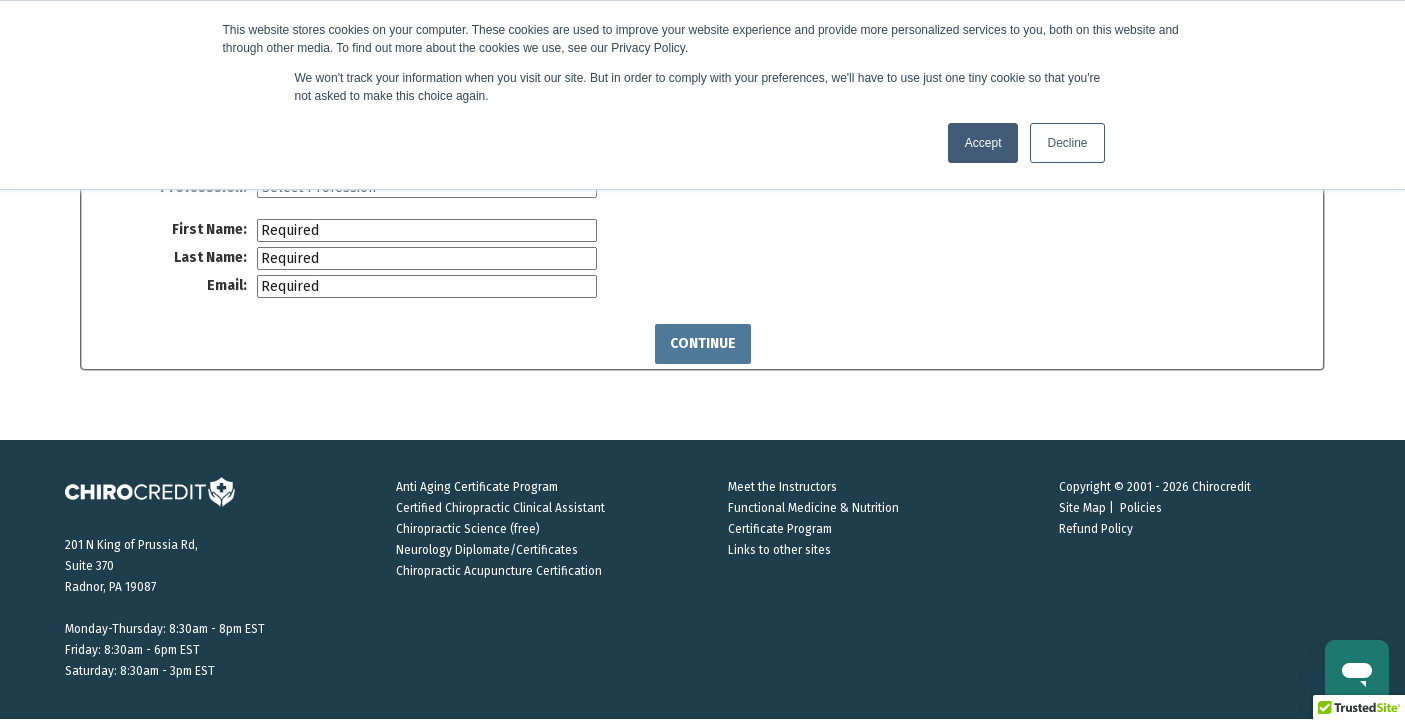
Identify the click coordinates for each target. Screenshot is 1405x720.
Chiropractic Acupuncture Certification (499, 571)
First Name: (209, 229)
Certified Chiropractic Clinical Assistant (500, 508)
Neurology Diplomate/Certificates (487, 550)
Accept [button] (983, 143)
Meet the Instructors (782, 487)
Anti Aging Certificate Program (477, 487)
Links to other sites (779, 550)
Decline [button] (1067, 143)
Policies (1141, 508)
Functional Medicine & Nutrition (813, 508)
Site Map (1082, 508)
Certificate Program (780, 529)
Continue (703, 343)
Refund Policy (1096, 529)
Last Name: (210, 257)
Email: (227, 285)
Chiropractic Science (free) (468, 529)
